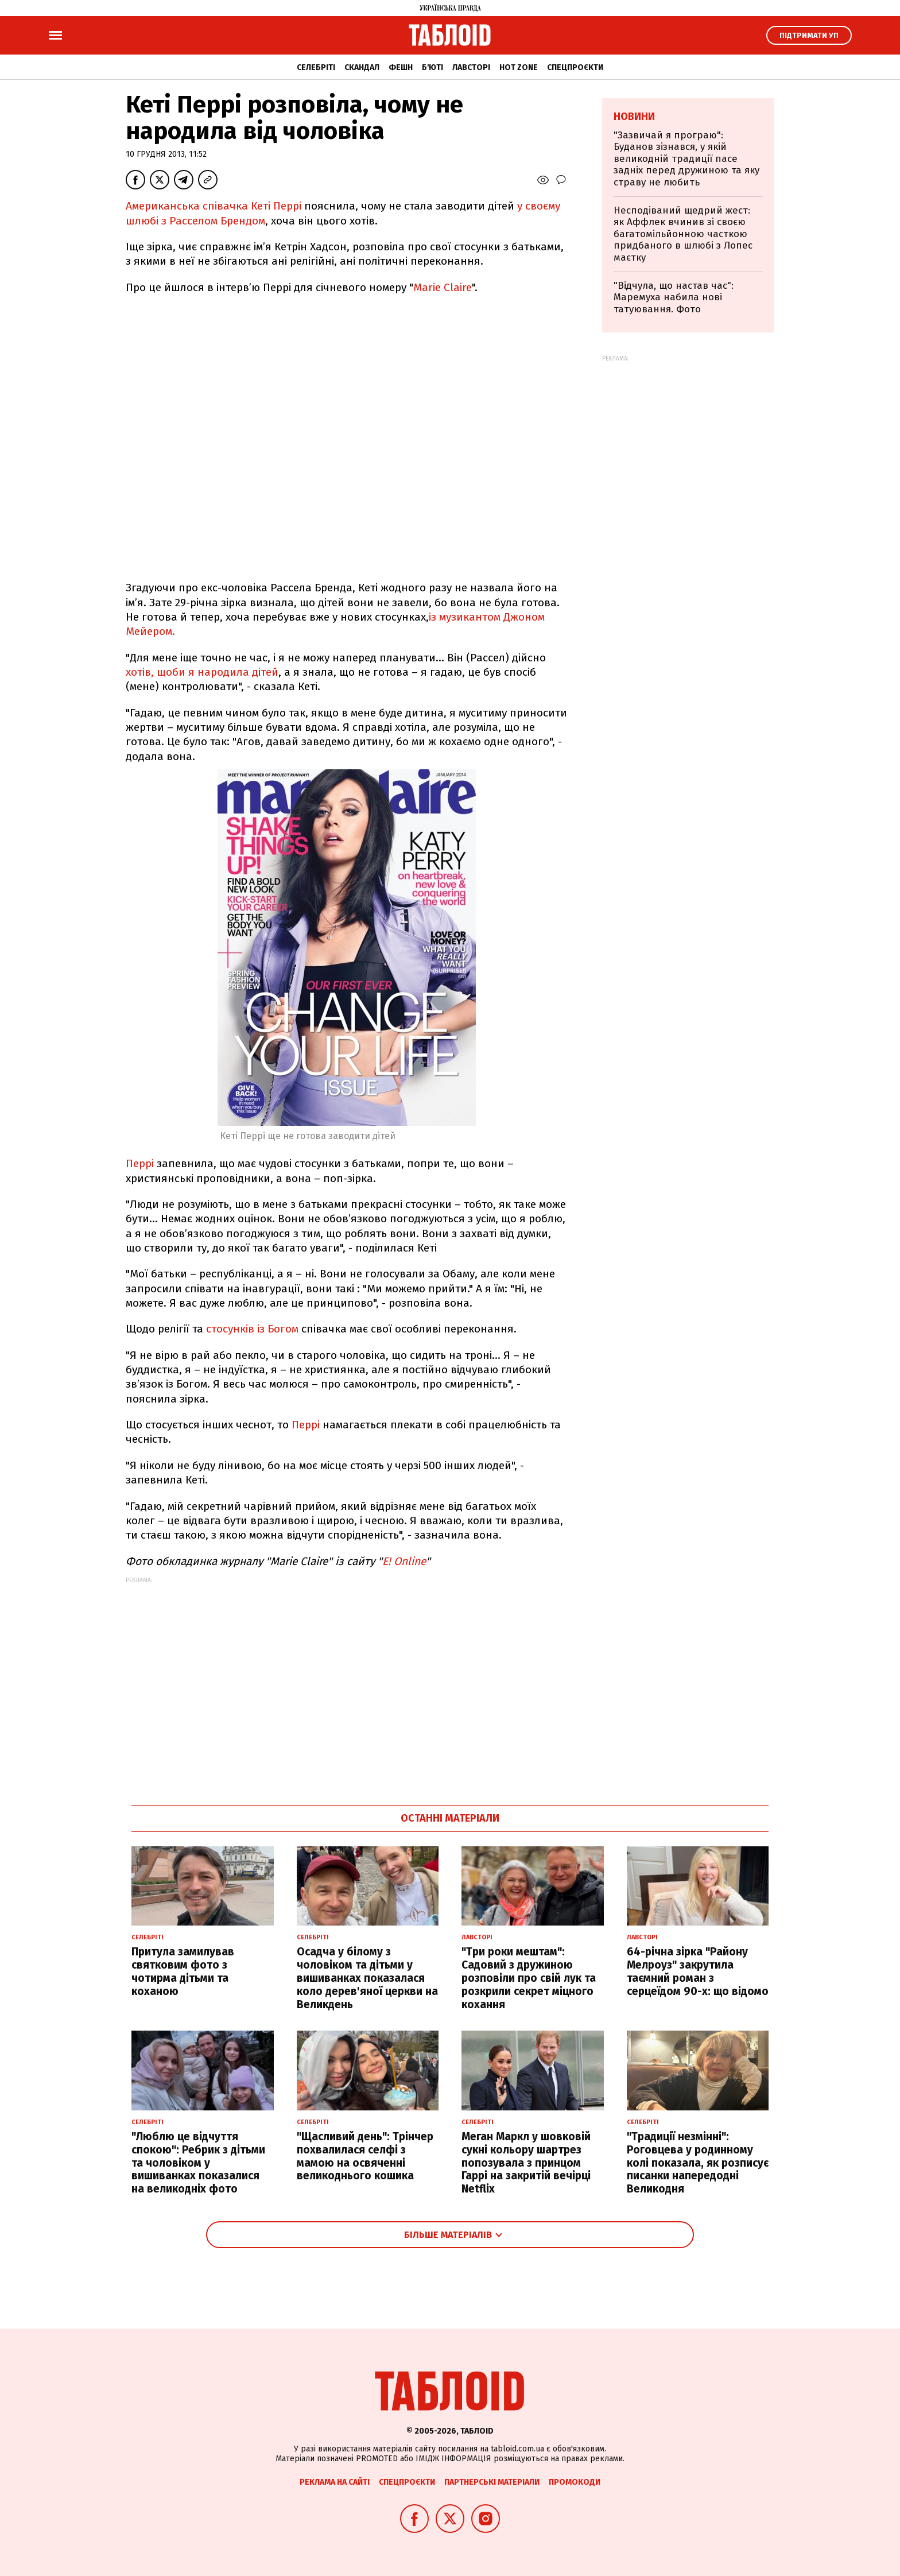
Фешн (401, 67)
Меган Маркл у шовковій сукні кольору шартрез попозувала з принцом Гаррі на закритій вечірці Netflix (526, 2162)
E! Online (404, 1561)
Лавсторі (471, 67)
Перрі (140, 1163)
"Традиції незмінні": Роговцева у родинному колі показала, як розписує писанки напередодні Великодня (698, 2162)
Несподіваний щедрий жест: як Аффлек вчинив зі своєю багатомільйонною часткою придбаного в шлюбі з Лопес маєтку (683, 234)
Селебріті (316, 67)
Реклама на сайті (335, 2482)
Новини (634, 116)
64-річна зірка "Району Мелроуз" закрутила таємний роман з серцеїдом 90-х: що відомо (698, 1971)
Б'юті (432, 67)
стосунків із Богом (253, 1328)
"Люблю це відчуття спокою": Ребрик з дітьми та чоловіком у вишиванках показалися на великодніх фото (198, 2162)
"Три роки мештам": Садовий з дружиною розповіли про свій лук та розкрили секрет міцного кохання (528, 1978)
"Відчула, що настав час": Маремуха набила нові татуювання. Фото (674, 297)
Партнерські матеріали (492, 2482)
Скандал (361, 67)
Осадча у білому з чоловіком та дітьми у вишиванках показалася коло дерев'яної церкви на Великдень (367, 1978)
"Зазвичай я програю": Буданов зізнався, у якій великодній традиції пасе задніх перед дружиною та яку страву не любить (686, 158)
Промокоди (574, 2482)
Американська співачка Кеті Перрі (213, 205)
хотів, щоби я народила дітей (202, 672)
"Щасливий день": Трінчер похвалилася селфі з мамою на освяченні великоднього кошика (365, 2156)
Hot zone (518, 67)
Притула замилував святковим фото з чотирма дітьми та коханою (182, 1971)
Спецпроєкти (575, 67)
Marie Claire (442, 287)
